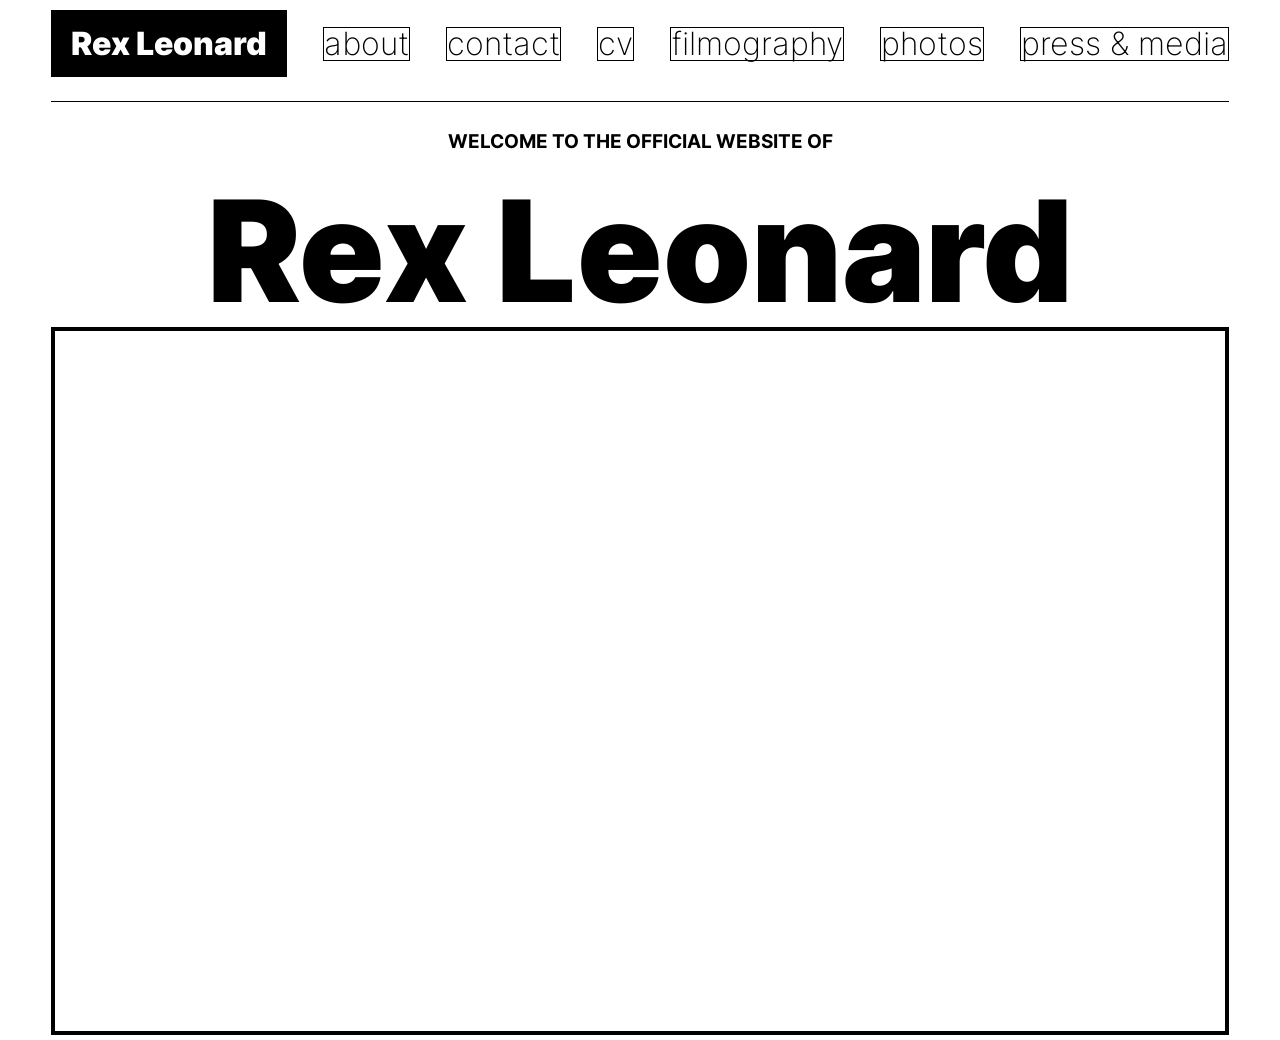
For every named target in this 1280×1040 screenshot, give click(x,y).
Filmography (757, 43)
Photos (932, 43)
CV (615, 43)
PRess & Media (1124, 43)
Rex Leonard (169, 43)
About (366, 43)
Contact (503, 43)
